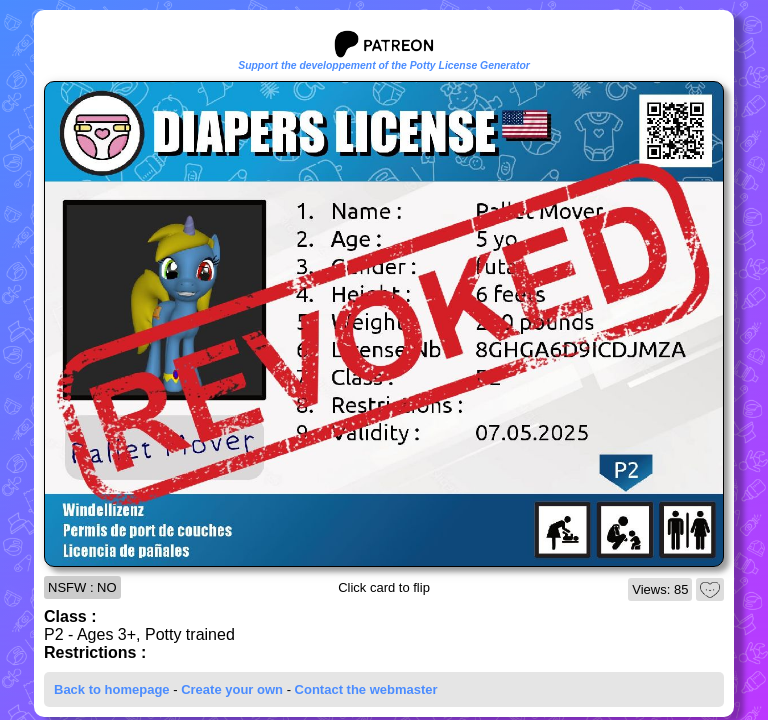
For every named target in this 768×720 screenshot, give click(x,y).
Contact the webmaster (366, 689)
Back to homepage (112, 689)
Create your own (232, 689)
